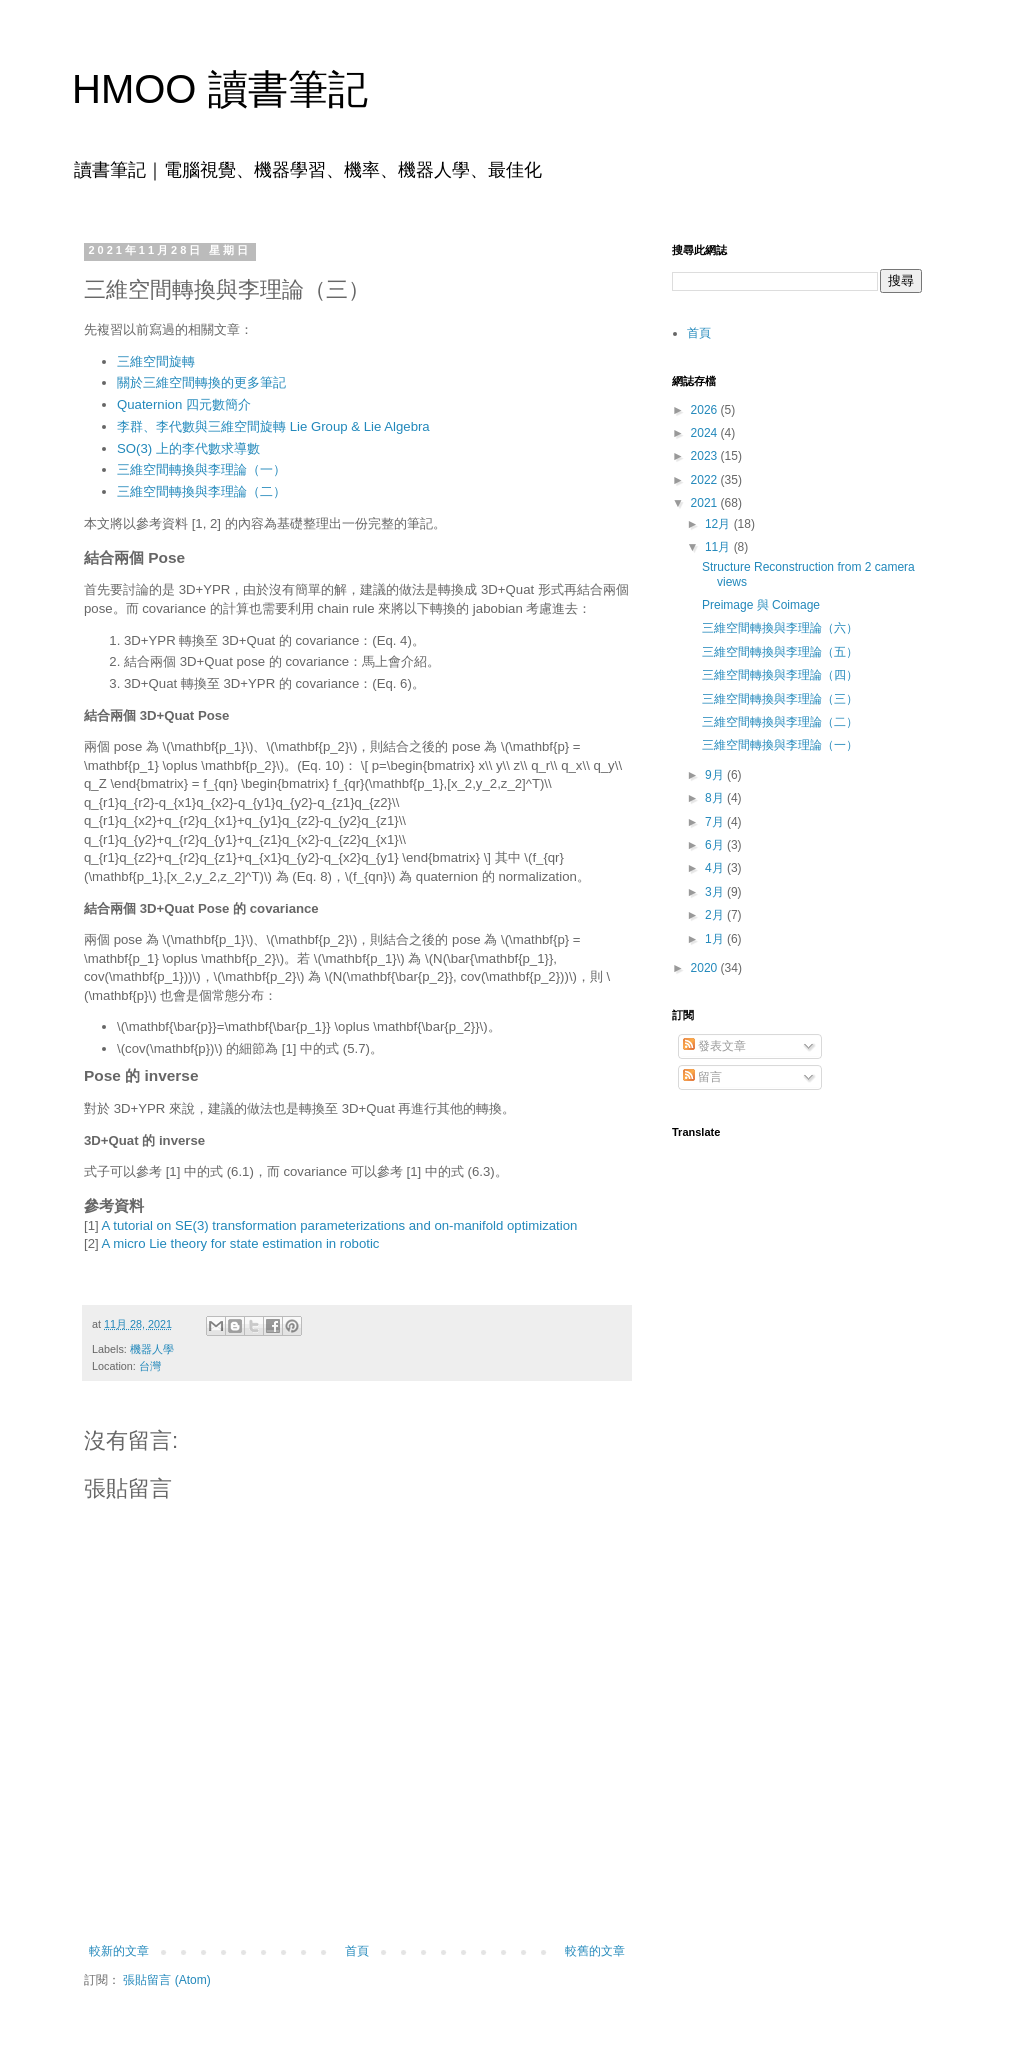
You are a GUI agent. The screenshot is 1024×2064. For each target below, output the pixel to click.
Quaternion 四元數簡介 (184, 404)
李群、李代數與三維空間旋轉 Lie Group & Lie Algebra (273, 426)
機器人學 (152, 1349)
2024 (706, 433)
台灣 (150, 1366)
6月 (716, 845)
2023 (706, 456)
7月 (716, 822)
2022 (706, 480)
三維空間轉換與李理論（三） (780, 699)
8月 (716, 798)
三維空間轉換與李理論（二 (195, 491)
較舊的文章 (595, 1951)
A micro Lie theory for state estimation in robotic (241, 1243)
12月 (719, 524)
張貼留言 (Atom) (166, 1980)
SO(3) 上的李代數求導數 (188, 448)
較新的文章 (119, 1951)
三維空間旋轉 (156, 361)
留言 (702, 1077)
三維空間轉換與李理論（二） (780, 722)
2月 (716, 915)
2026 (706, 410)
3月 (716, 892)
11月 (719, 547)
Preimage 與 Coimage (761, 605)
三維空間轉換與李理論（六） (780, 628)
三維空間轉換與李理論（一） (201, 469)
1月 (716, 939)
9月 (716, 775)
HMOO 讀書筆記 (220, 89)
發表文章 (714, 1046)
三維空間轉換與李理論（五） (780, 652)
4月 (716, 868)
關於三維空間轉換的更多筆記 (201, 382)
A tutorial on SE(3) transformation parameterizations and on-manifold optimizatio (336, 1225)
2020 (706, 968)
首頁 (357, 1951)
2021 (706, 503)
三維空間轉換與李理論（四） (780, 675)
